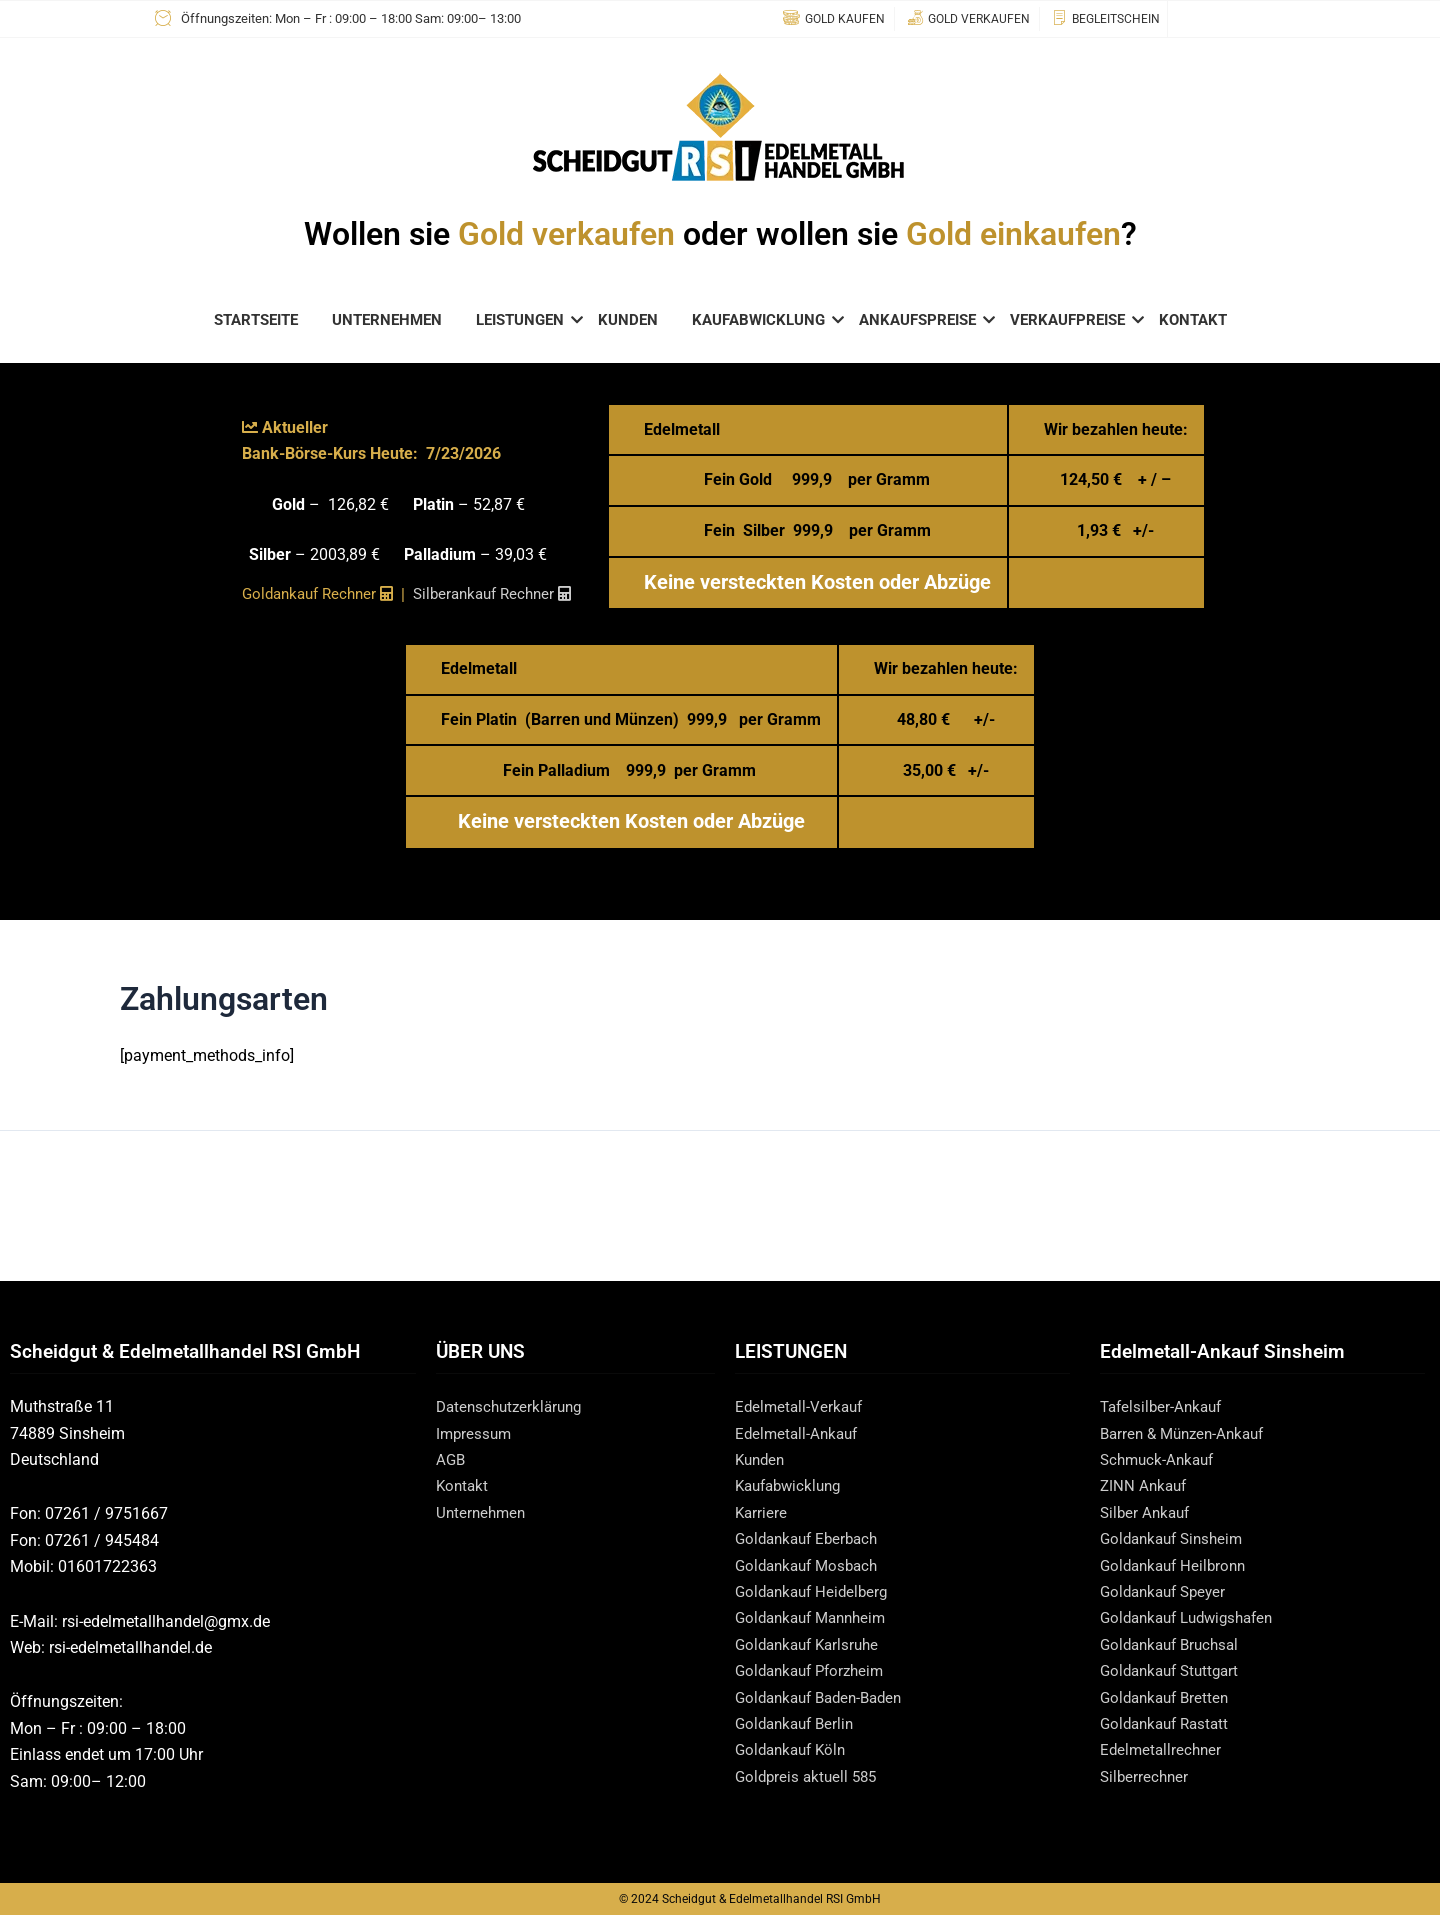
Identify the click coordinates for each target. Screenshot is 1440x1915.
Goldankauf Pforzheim (815, 1670)
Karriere (762, 1512)
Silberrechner (1146, 1776)
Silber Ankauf (1147, 1512)
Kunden (762, 1459)
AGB (451, 1459)
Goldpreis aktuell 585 (809, 1776)
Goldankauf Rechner (312, 594)
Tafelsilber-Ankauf (1164, 1406)
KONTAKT (1193, 320)
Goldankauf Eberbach (811, 1538)
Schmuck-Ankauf (1160, 1459)
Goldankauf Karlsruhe (812, 1644)
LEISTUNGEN (523, 320)
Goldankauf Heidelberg (816, 1591)
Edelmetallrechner (1163, 1749)
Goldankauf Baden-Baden (825, 1697)
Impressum (475, 1433)
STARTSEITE (256, 320)
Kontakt (463, 1485)
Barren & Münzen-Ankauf (1188, 1433)
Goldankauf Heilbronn (1177, 1565)
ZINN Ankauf (1145, 1485)
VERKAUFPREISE (1071, 320)
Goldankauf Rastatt (1169, 1723)
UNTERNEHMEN (387, 320)
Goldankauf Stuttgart (1174, 1670)
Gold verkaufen (566, 234)
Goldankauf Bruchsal (1174, 1644)
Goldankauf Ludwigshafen (1194, 1617)
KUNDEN (628, 320)
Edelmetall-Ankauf (799, 1433)
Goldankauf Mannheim (816, 1617)
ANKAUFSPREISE (921, 320)
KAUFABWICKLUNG (762, 320)
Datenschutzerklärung (513, 1406)
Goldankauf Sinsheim (1176, 1538)
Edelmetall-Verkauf (801, 1406)
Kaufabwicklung (792, 1485)
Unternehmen (483, 1512)
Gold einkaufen (1013, 234)
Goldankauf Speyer (1167, 1591)
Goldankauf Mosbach (811, 1565)
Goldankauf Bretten (1168, 1697)
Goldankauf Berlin (798, 1723)
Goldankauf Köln (794, 1749)
